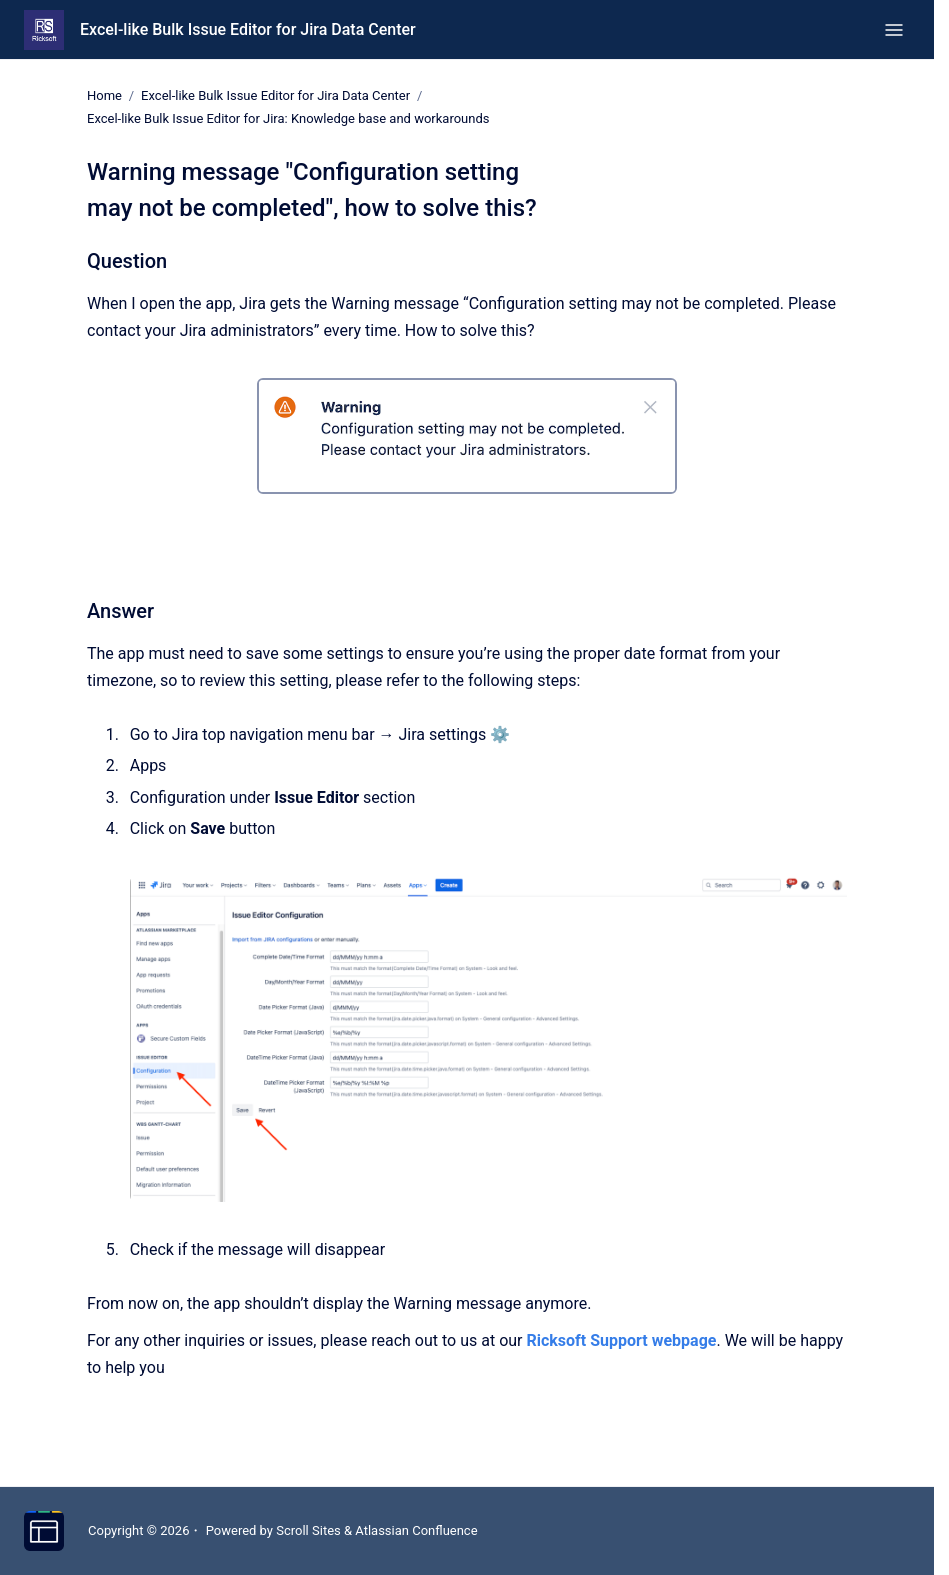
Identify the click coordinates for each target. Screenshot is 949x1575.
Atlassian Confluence (416, 1530)
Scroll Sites (308, 1530)
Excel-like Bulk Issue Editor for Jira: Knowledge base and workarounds (288, 118)
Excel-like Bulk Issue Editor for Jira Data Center (248, 29)
